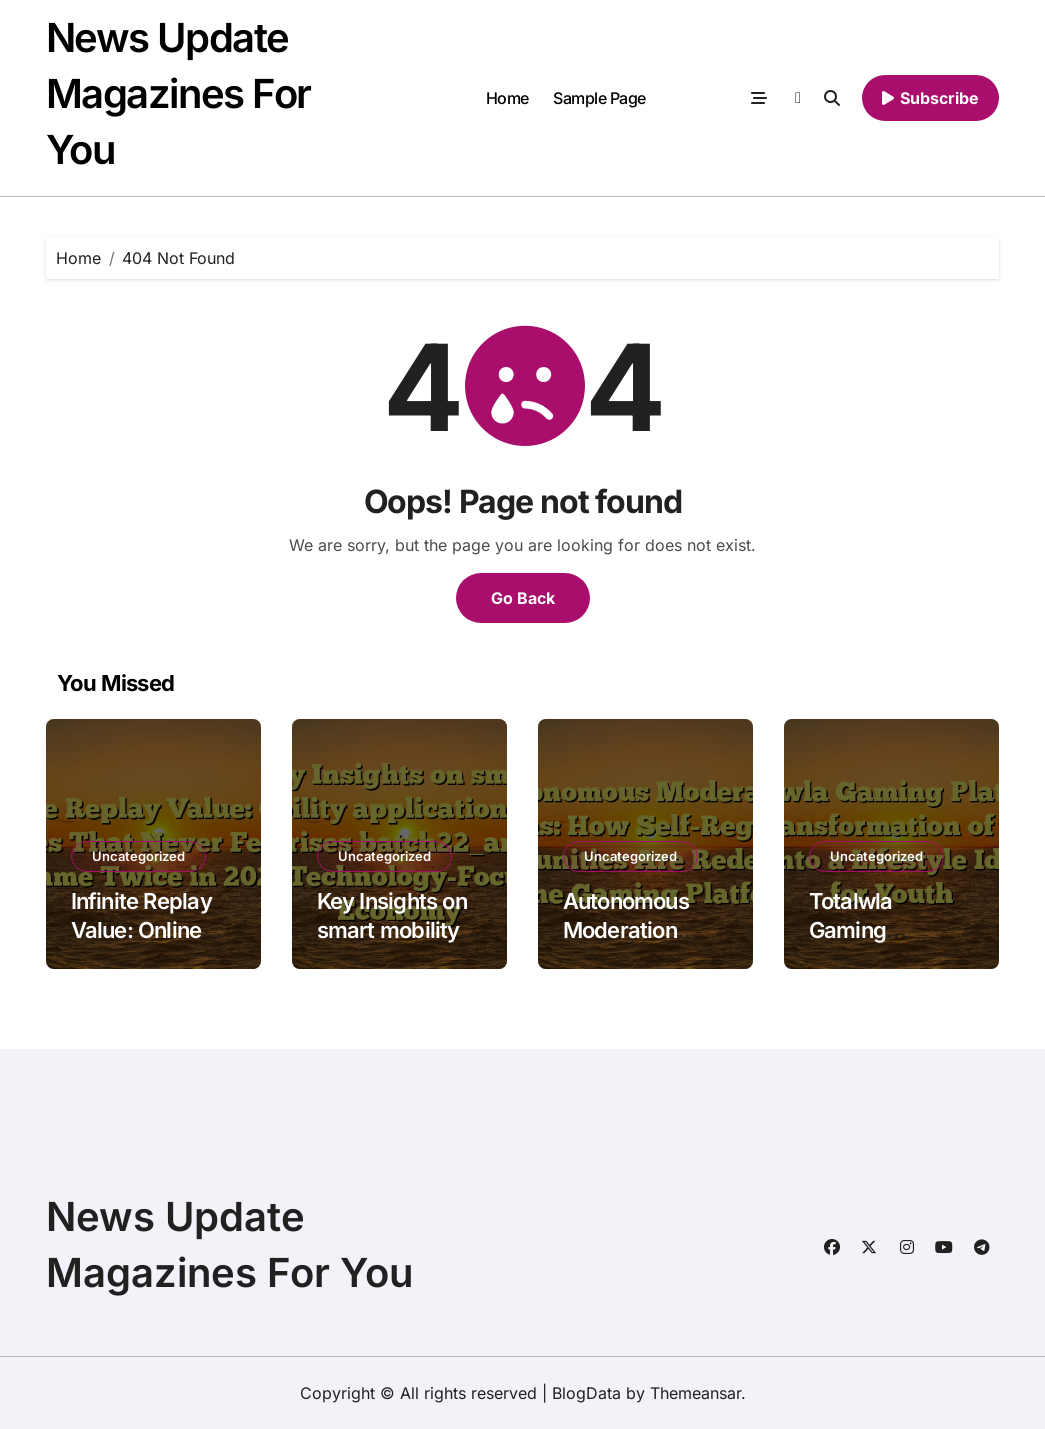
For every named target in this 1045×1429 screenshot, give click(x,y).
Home (507, 98)
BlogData (586, 1393)
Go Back (523, 598)
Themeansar (695, 1393)
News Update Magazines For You (178, 93)
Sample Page (599, 98)
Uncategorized (138, 856)
